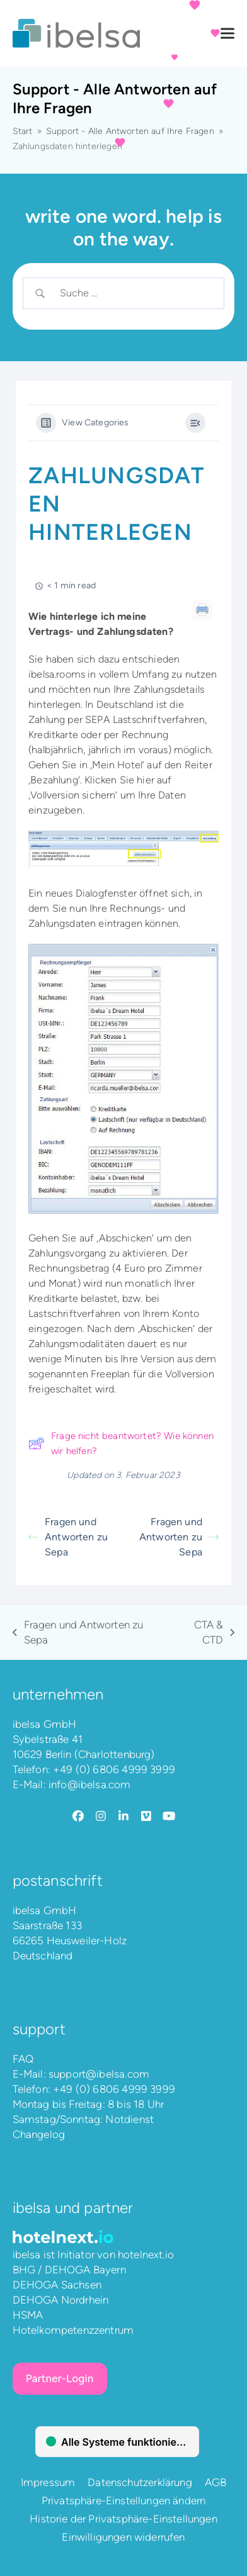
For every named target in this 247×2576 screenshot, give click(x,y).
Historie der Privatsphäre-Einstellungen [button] (123, 2518)
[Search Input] (133, 293)
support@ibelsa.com (99, 2074)
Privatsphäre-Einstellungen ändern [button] (124, 2500)
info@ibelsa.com (90, 1784)
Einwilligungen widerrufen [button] (123, 2537)
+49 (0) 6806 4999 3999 (114, 1769)
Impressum (48, 2482)
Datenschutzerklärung (140, 2482)
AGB (216, 2482)
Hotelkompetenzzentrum (73, 2330)
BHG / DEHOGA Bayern (69, 2269)
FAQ (23, 2058)
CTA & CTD (204, 1632)
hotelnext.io (146, 2254)
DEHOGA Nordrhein (61, 2299)
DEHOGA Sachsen (57, 2284)
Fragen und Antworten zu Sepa (68, 1537)
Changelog (39, 2134)
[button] (227, 33)
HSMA (28, 2315)
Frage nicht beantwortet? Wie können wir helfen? (121, 1443)
